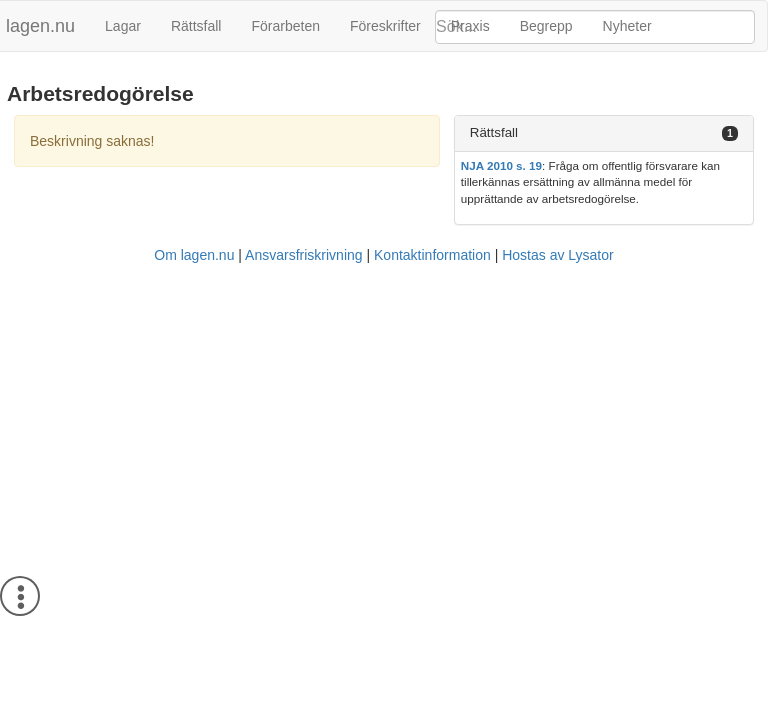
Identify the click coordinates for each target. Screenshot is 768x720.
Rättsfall (196, 26)
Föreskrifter (385, 26)
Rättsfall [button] (494, 132)
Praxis (470, 26)
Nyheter (627, 26)
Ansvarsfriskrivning (303, 255)
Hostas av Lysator (558, 255)
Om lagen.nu (194, 255)
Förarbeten (285, 26)
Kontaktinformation (432, 255)
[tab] (604, 133)
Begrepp (546, 26)
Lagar (123, 26)
